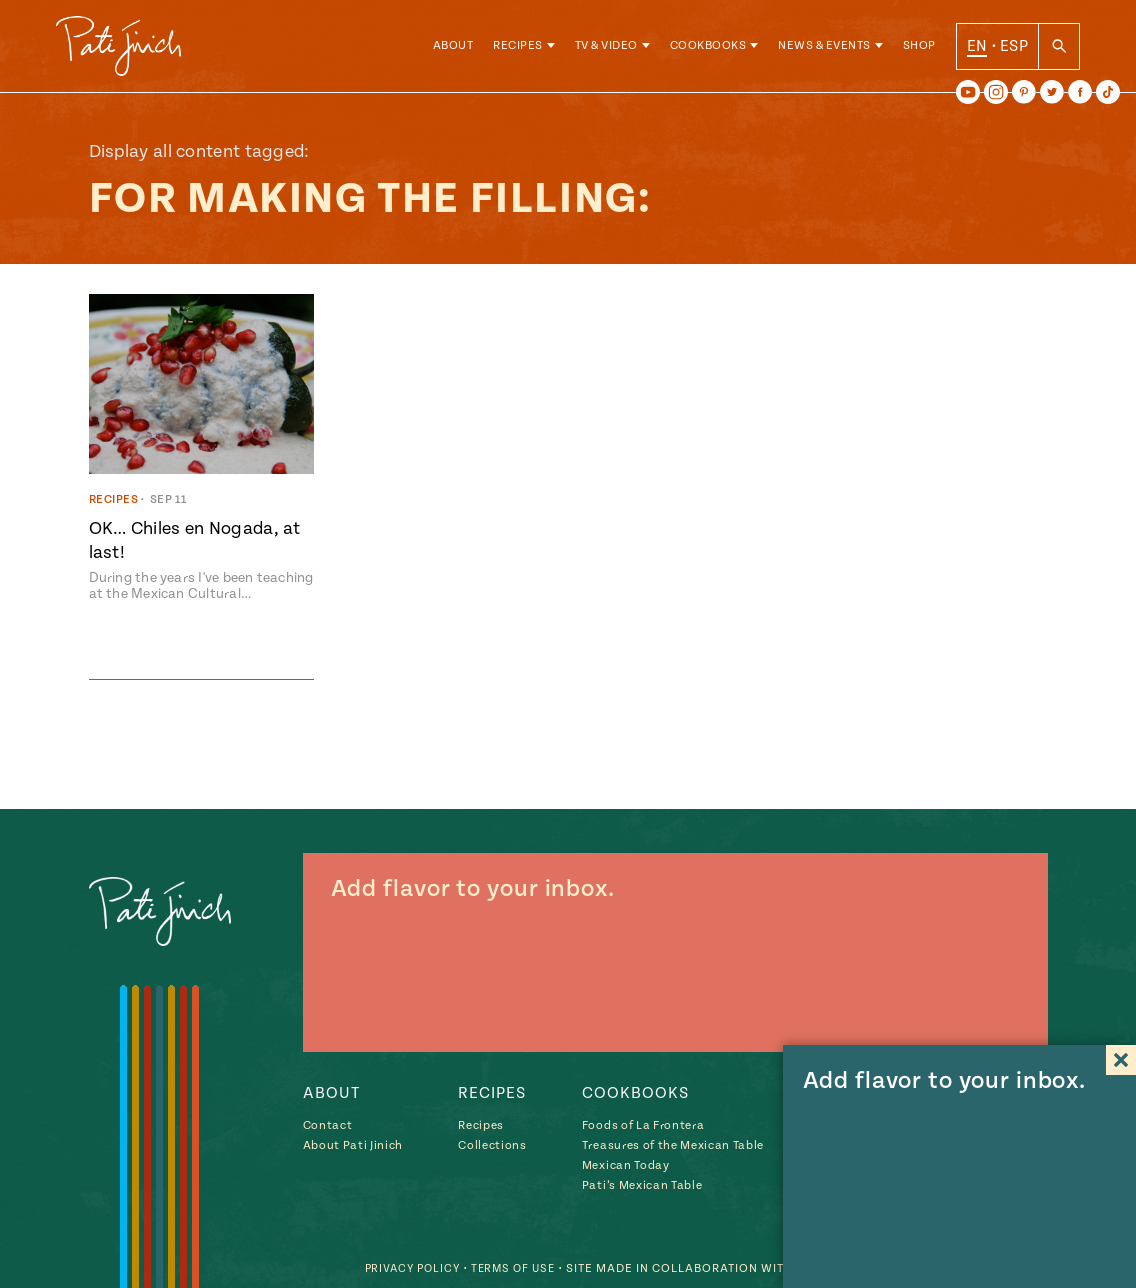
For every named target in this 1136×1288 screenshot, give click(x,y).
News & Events (824, 49)
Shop (919, 49)
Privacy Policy (401, 1268)
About (453, 49)
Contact (328, 1125)
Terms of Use (508, 1268)
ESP (1014, 49)
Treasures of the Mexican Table (673, 1145)
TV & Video (606, 49)
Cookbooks (708, 49)
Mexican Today (626, 1165)
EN (977, 49)
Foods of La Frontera (643, 1125)
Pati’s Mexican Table (642, 1185)
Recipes (518, 49)
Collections (492, 1145)
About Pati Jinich (353, 1145)
